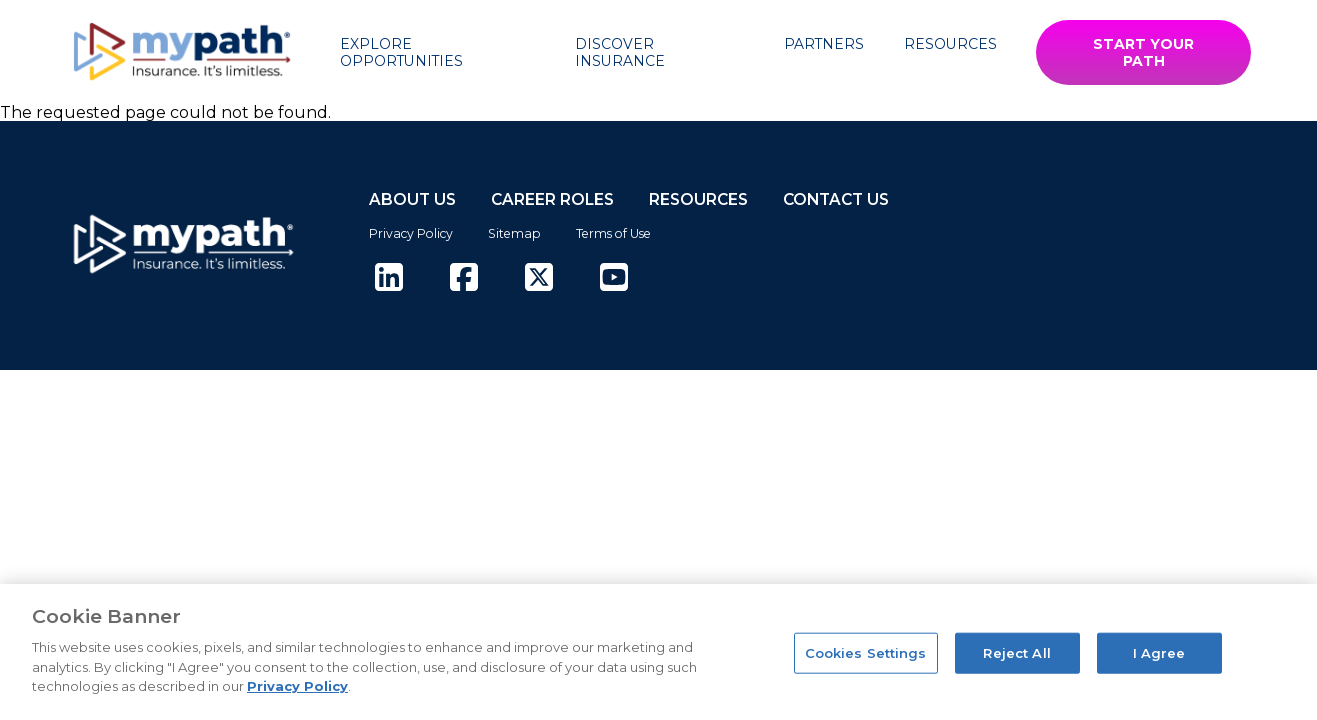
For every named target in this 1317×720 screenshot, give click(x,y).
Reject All (1016, 652)
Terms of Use (613, 233)
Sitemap (514, 233)
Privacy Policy (411, 233)
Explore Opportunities (401, 52)
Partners (824, 44)
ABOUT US (412, 199)
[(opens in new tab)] (389, 278)
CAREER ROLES (552, 199)
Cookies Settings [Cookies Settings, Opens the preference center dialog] (866, 652)
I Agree (1159, 652)
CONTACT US (836, 199)
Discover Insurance (620, 52)
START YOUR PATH (1143, 52)
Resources (950, 44)
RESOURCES (698, 199)
